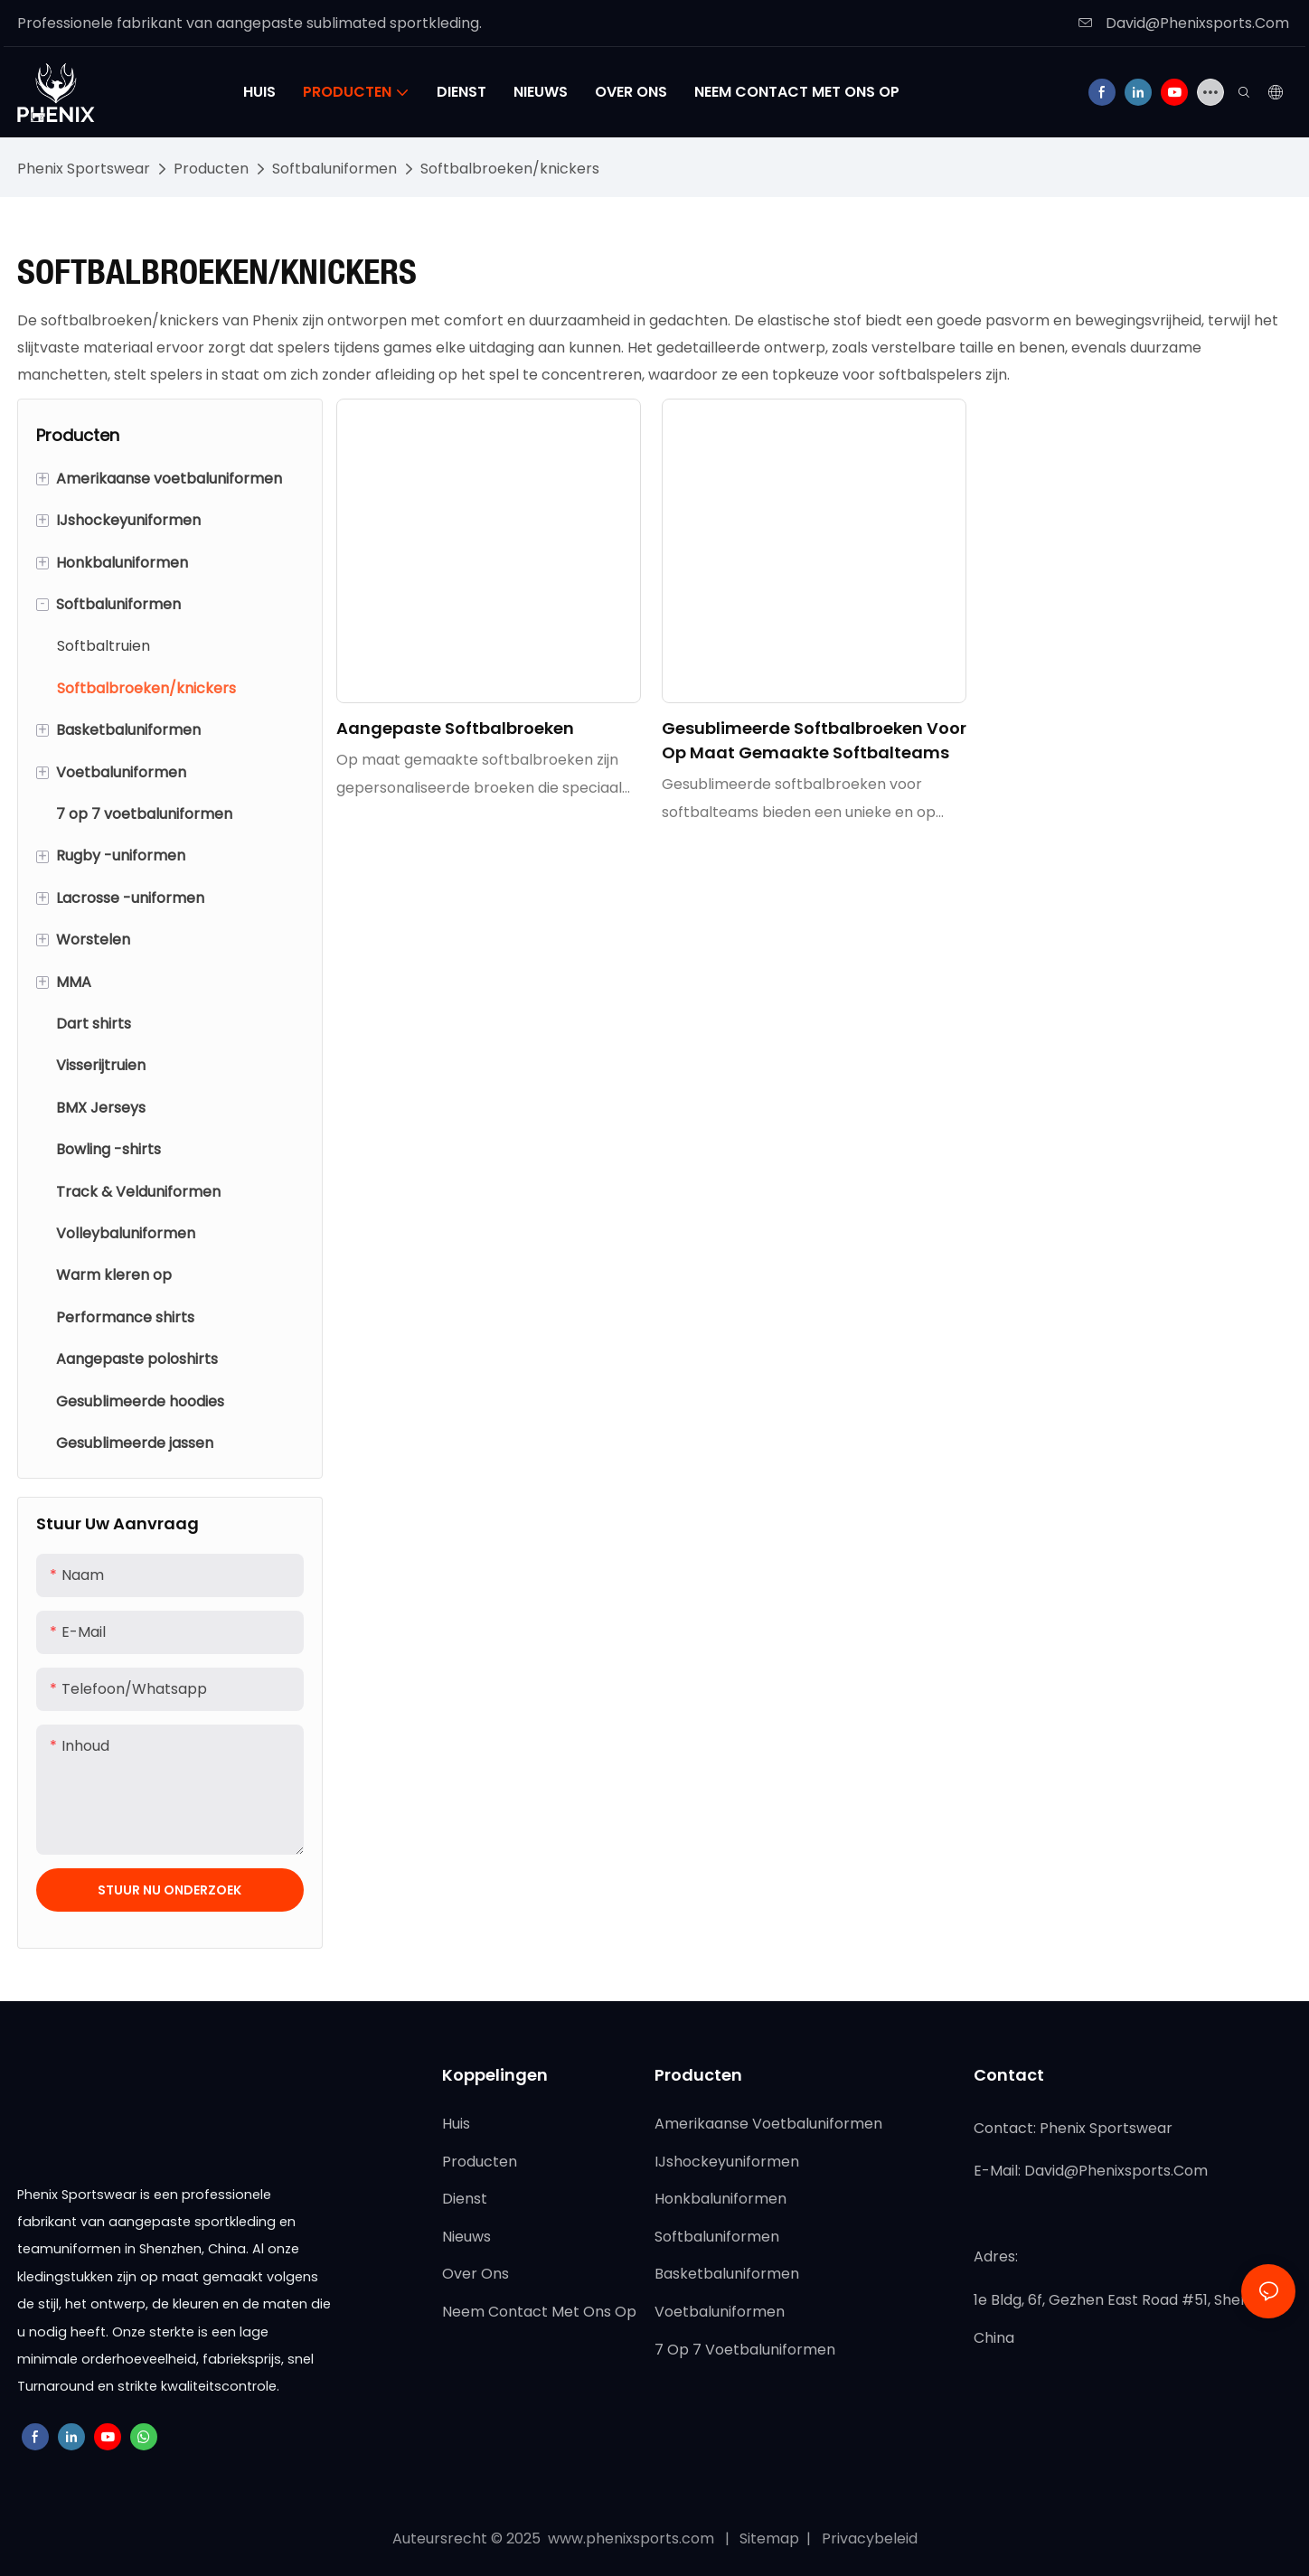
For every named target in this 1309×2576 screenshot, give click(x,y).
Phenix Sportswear (83, 168)
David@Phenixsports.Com (1183, 23)
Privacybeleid (868, 2538)
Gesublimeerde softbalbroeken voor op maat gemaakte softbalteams (814, 740)
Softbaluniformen (334, 168)
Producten (211, 168)
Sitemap (771, 2538)
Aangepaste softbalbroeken (455, 728)
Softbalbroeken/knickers (509, 168)
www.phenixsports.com (631, 2538)
